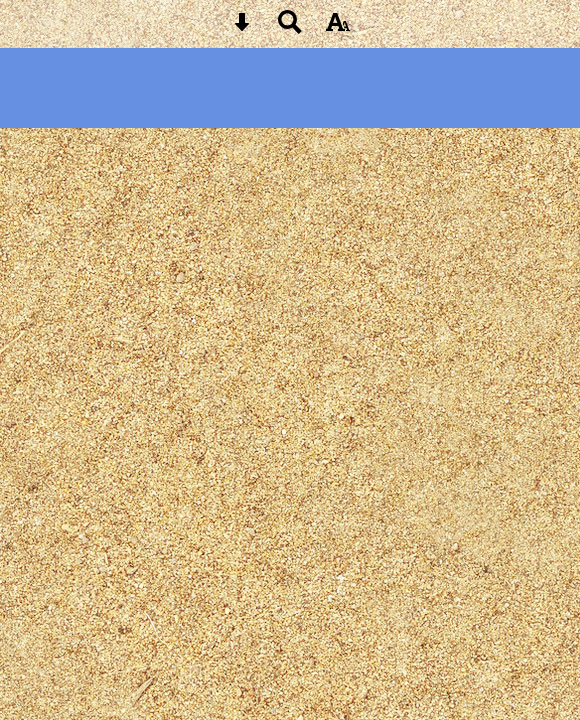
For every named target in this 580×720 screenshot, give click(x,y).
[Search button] (290, 28)
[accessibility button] (338, 28)
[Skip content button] (242, 28)
